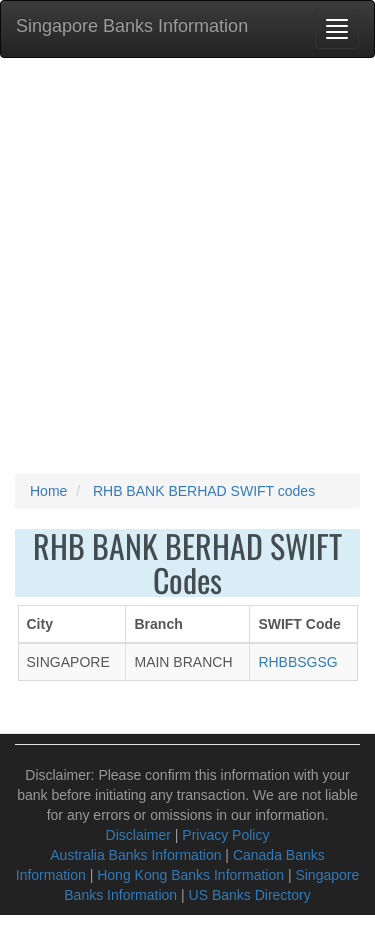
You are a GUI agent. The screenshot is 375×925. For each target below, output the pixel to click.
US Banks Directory (250, 895)
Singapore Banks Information (132, 26)
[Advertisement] (187, 265)
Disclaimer (138, 835)
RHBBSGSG (297, 662)
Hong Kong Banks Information (190, 875)
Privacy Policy (225, 835)
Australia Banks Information (135, 855)
